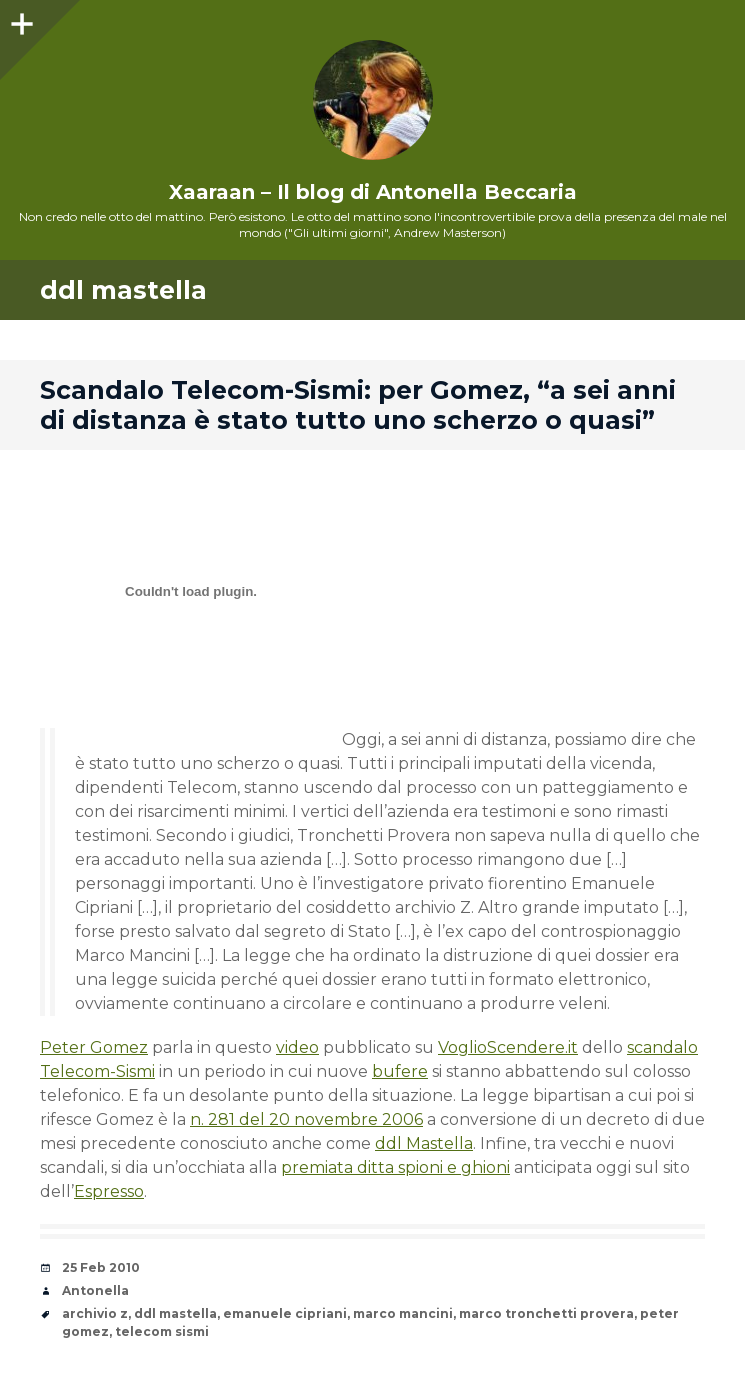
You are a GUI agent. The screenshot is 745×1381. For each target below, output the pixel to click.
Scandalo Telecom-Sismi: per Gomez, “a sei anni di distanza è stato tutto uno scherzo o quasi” (358, 405)
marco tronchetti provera (546, 1313)
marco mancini (403, 1313)
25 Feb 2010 (101, 1267)
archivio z (95, 1313)
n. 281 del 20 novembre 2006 (306, 1119)
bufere (400, 1071)
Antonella (95, 1290)
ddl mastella (175, 1313)
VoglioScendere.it (508, 1047)
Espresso (109, 1191)
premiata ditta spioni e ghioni (395, 1167)
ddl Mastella (424, 1143)
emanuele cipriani (285, 1313)
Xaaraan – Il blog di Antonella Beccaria (373, 192)
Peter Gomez (94, 1047)
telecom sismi (162, 1331)
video (297, 1047)
